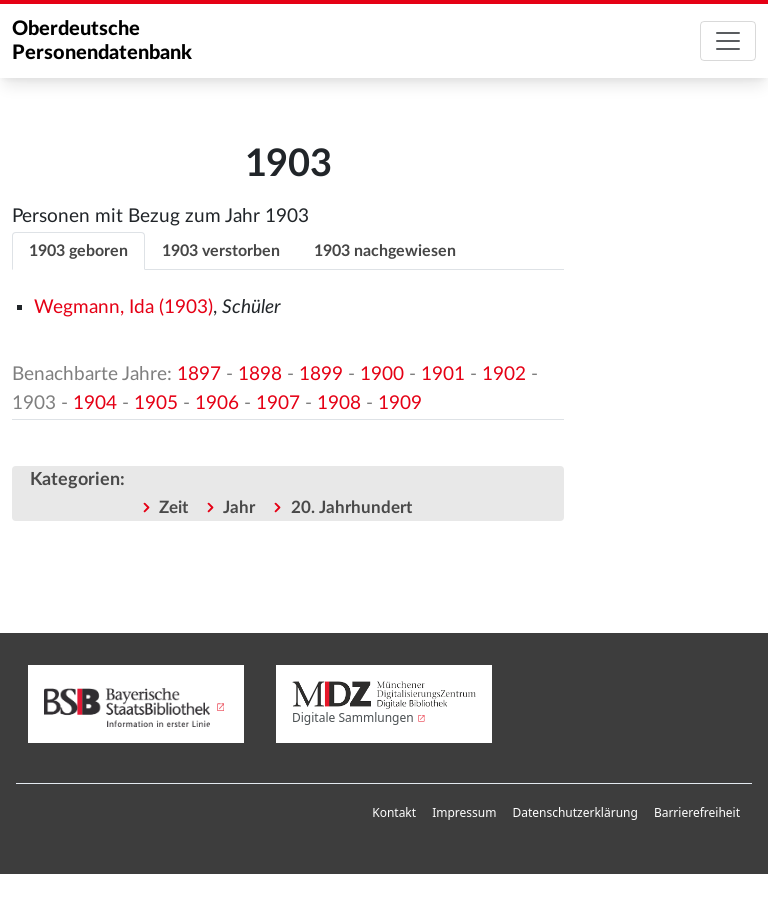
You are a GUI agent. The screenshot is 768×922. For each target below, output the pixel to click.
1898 (260, 374)
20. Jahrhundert (351, 507)
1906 (217, 403)
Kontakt (394, 812)
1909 (400, 403)
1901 (443, 374)
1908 (339, 403)
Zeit (173, 507)
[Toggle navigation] (728, 41)
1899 (321, 374)
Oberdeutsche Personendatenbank (102, 41)
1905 (156, 403)
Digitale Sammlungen (353, 717)
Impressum (464, 812)
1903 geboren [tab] (78, 251)
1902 (504, 374)
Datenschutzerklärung (574, 812)
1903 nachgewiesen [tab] (385, 251)
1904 (95, 403)
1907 (278, 403)
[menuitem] (394, 813)
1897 (199, 374)
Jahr (239, 507)
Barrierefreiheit (697, 812)
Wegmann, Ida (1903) (123, 307)
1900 (382, 374)
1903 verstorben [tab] (221, 251)
